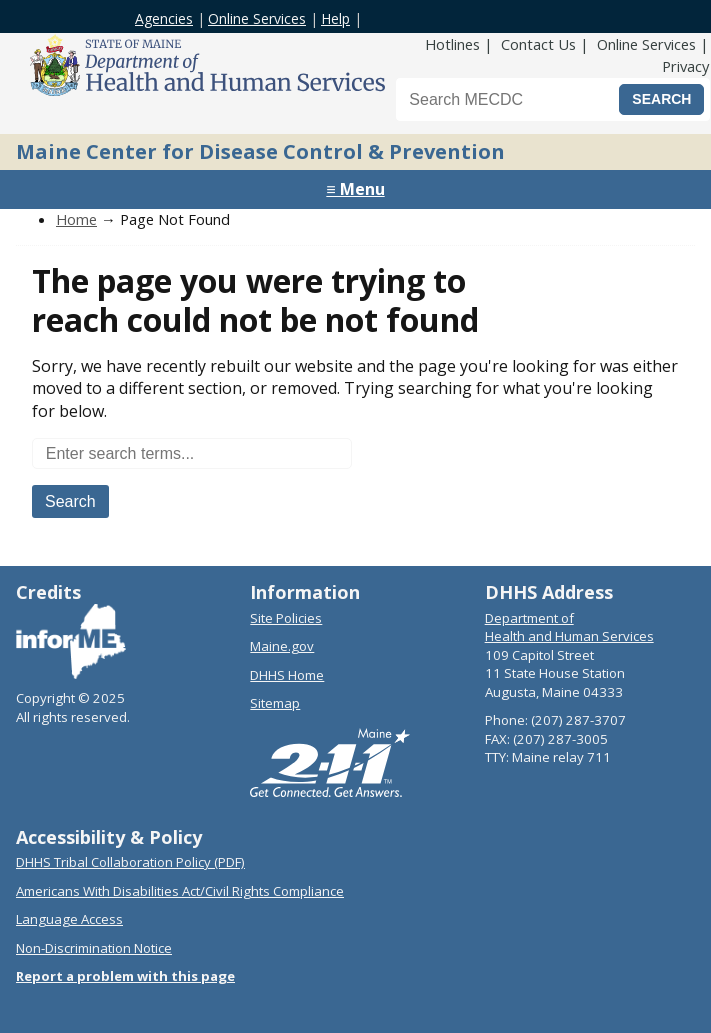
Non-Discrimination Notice (94, 948)
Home (76, 219)
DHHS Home (287, 675)
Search (70, 501)
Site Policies (286, 618)
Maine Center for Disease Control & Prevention (260, 151)
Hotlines (452, 44)
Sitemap (275, 703)
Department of (529, 618)
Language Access (69, 919)
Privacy (685, 66)
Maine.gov (282, 646)
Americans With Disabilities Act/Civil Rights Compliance (180, 891)
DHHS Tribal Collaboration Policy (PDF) (130, 862)
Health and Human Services (569, 636)
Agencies (164, 18)
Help (335, 18)
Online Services (257, 18)
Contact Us (538, 44)
